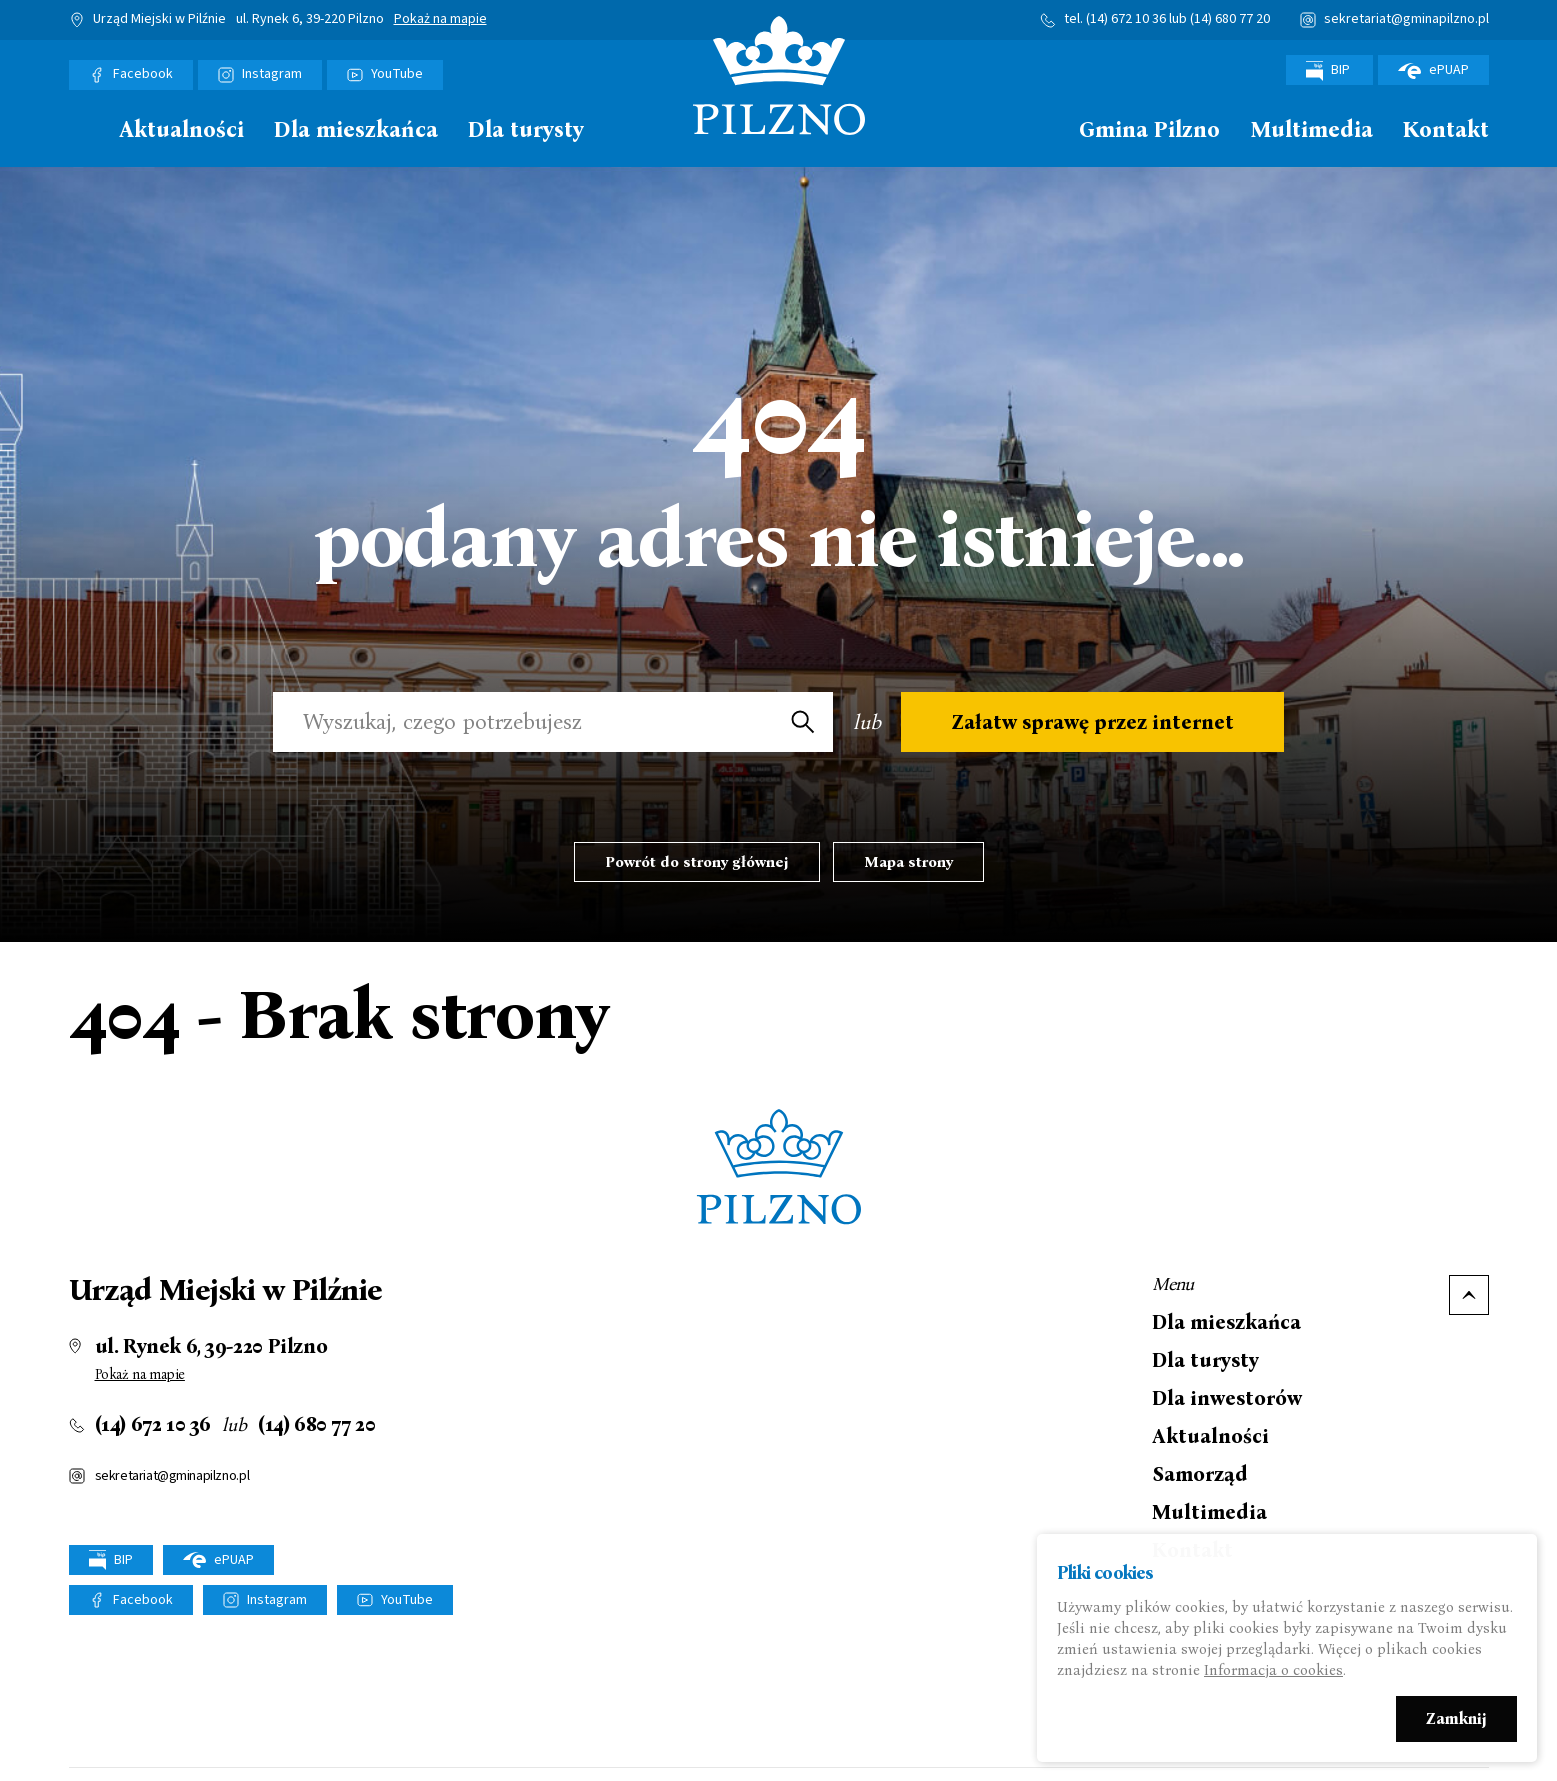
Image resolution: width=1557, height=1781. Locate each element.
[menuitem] (79, 135)
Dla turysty (526, 130)
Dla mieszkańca (356, 130)
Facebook (143, 74)
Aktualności (181, 130)
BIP (1329, 70)
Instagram (272, 74)
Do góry (1469, 1295)
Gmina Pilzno (1149, 130)
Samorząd (1200, 1474)
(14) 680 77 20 (1230, 19)
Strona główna (79, 128)
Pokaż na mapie (440, 20)
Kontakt (1446, 130)
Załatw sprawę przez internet (1092, 722)
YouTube (397, 74)
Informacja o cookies (1273, 1673)
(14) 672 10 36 (1126, 19)
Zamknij (1456, 1721)
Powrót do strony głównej (697, 862)
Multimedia (1311, 130)
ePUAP (1433, 70)
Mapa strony (908, 862)
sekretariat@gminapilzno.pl (1406, 19)
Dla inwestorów (1227, 1398)
